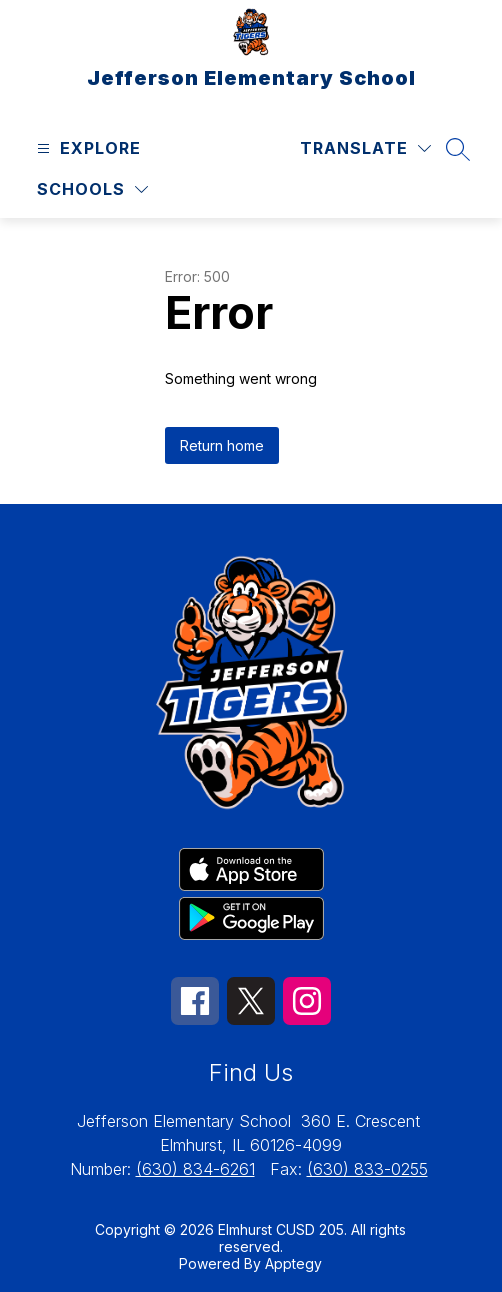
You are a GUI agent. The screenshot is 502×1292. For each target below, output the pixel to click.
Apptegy (293, 1263)
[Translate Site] (365, 148)
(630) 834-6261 (195, 1169)
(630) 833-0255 (367, 1169)
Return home (222, 445)
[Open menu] (86, 148)
